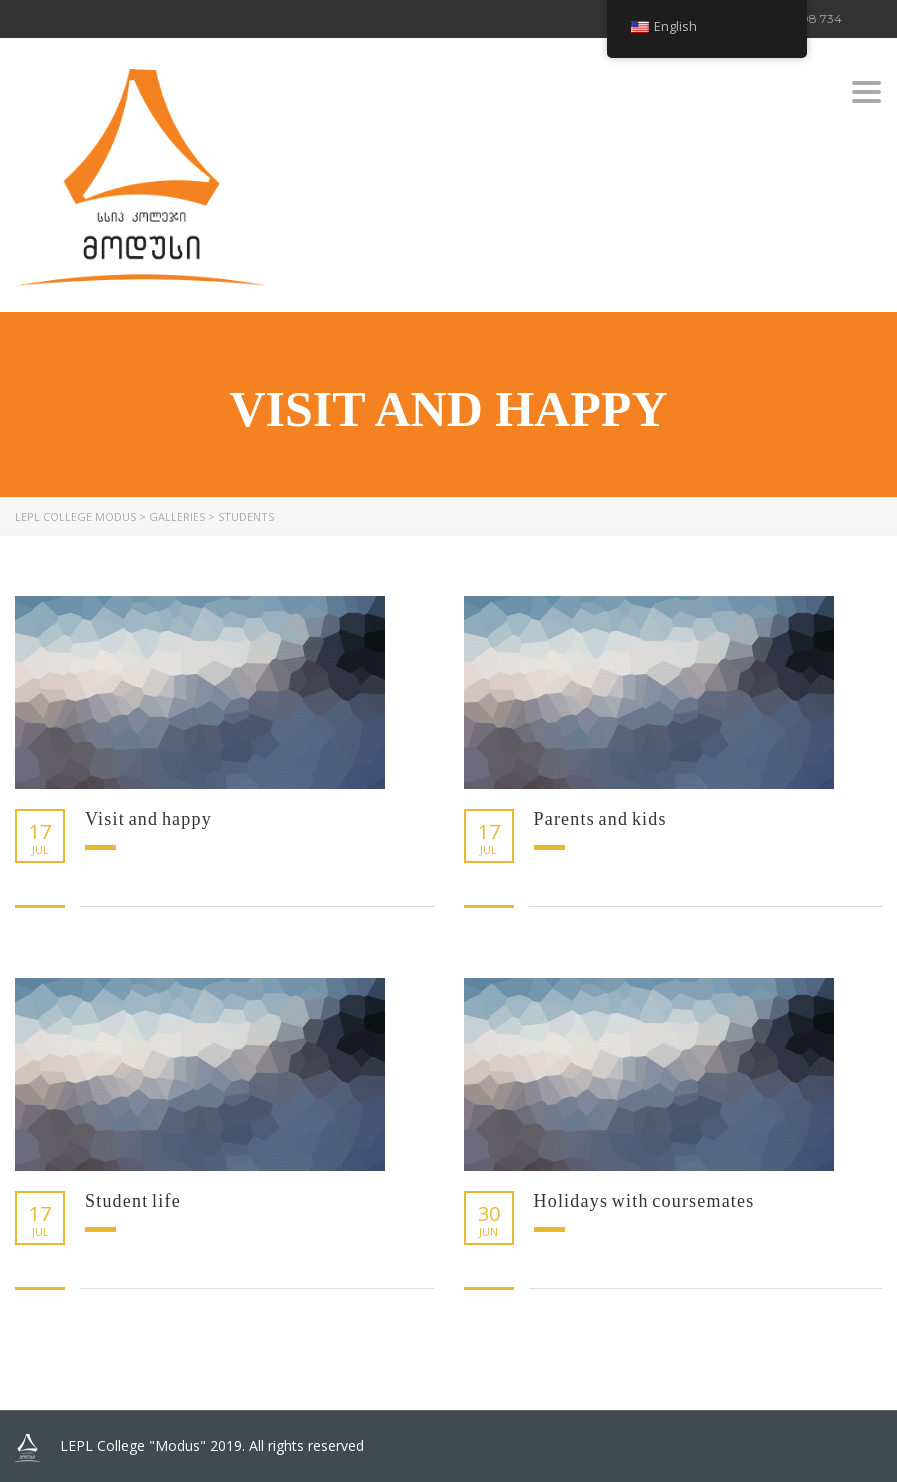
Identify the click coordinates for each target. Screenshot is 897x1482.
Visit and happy (148, 819)
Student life (133, 1201)
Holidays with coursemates (644, 1201)
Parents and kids (600, 819)
